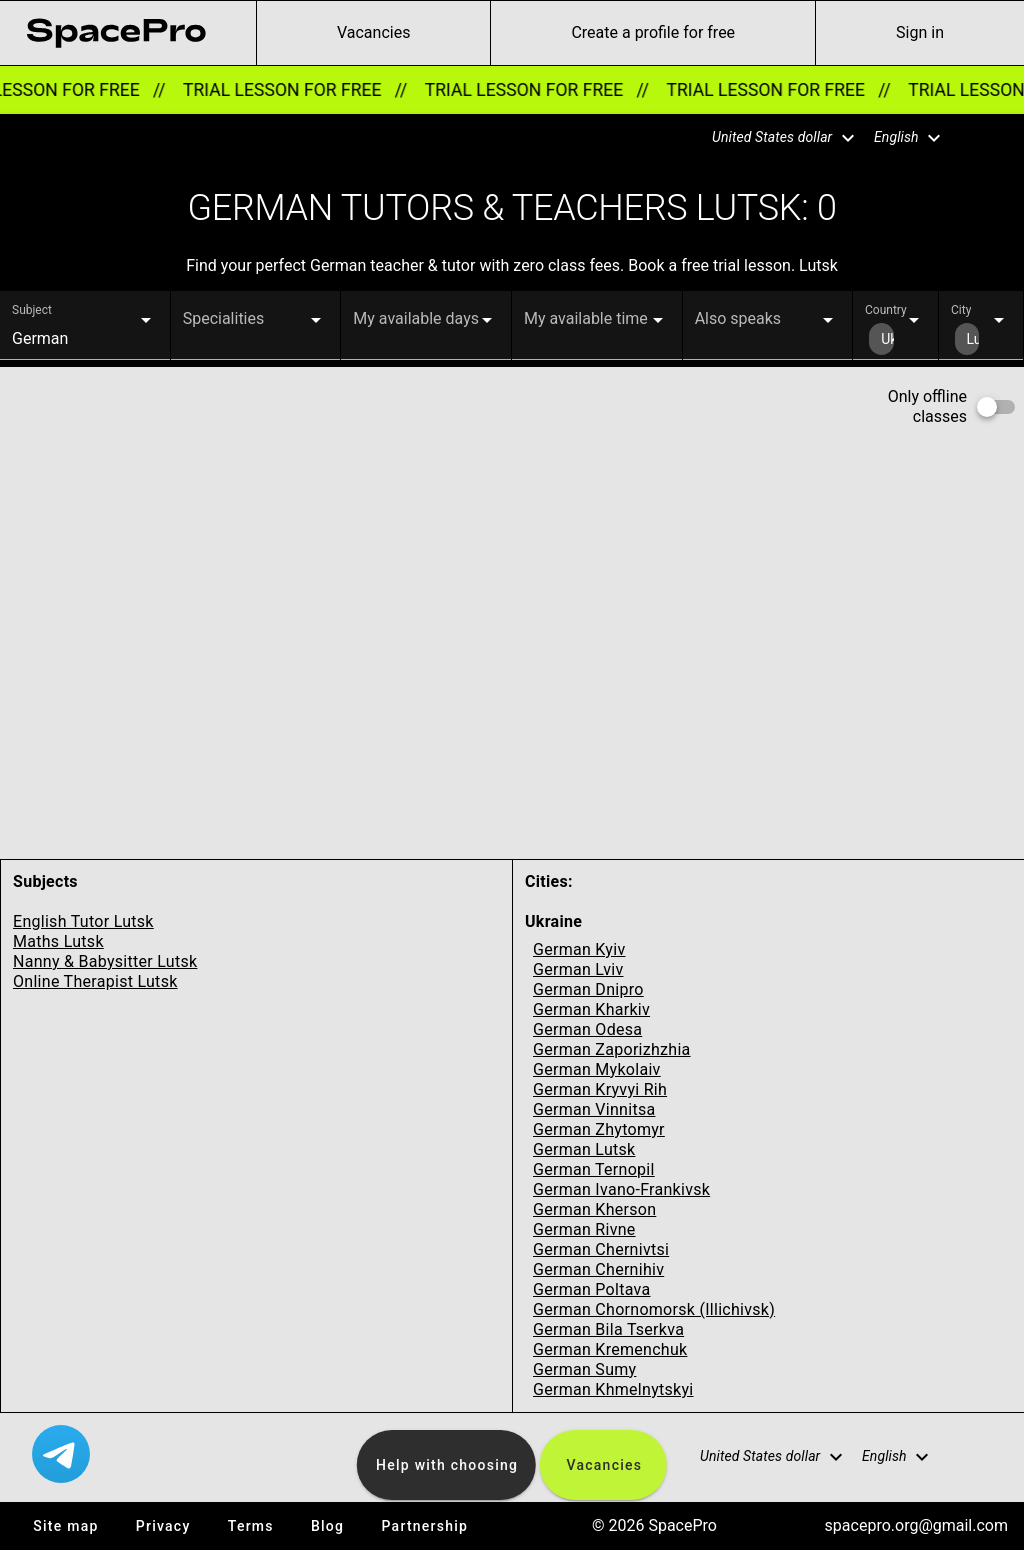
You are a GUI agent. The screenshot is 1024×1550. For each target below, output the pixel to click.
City (961, 310)
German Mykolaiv (597, 1069)
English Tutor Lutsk (83, 921)
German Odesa (587, 1029)
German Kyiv (579, 949)
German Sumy (584, 1369)
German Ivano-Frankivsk (621, 1189)
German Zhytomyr (599, 1129)
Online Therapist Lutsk (95, 981)
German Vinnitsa (594, 1109)
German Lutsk (584, 1149)
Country (886, 310)
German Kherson (594, 1209)
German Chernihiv (598, 1269)
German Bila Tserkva (608, 1329)
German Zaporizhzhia (612, 1049)
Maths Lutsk (58, 941)
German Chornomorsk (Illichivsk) (654, 1309)
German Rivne (584, 1229)
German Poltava (592, 1289)
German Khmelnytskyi (613, 1389)
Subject (32, 310)
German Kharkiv (591, 1009)
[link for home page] (116, 33)
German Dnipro (588, 989)
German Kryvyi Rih (600, 1089)
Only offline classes (927, 406)
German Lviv (578, 969)
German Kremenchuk (610, 1349)
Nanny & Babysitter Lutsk (105, 961)
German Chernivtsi (601, 1249)
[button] (771, 138)
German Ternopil (594, 1169)
